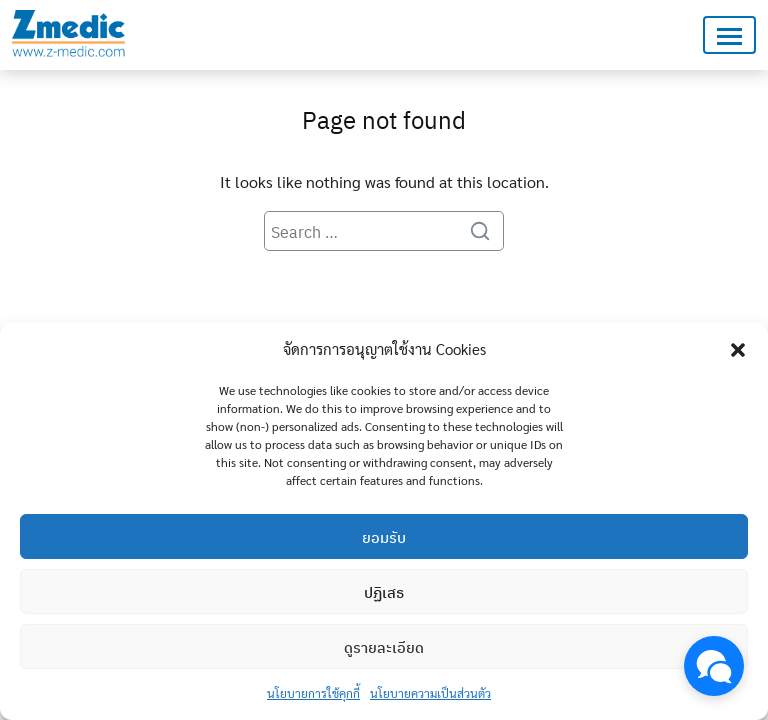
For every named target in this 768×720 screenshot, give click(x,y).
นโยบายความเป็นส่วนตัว (430, 693)
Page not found (384, 119)
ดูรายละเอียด (384, 647)
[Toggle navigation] (729, 35)
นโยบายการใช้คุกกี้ (313, 693)
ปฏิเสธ (384, 592)
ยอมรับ (384, 537)
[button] (738, 349)
